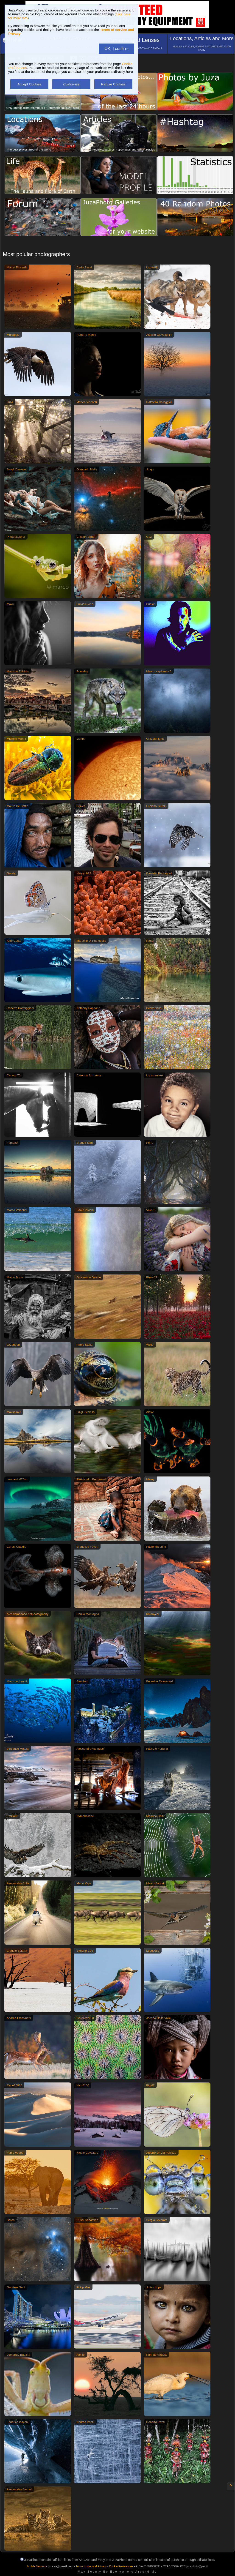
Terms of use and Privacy (91, 2566)
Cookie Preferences (121, 2566)
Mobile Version (36, 2566)
